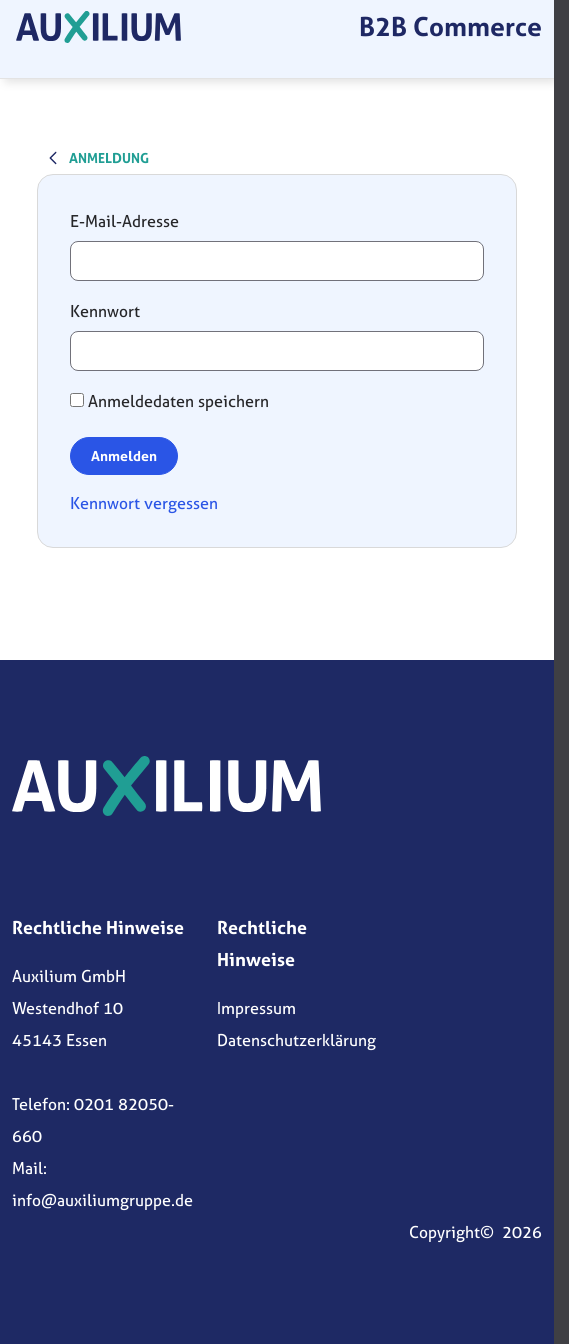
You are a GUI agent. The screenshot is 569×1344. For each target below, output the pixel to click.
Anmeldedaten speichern (169, 401)
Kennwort (105, 311)
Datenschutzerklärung (296, 1040)
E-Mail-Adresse (124, 221)
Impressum (256, 1008)
